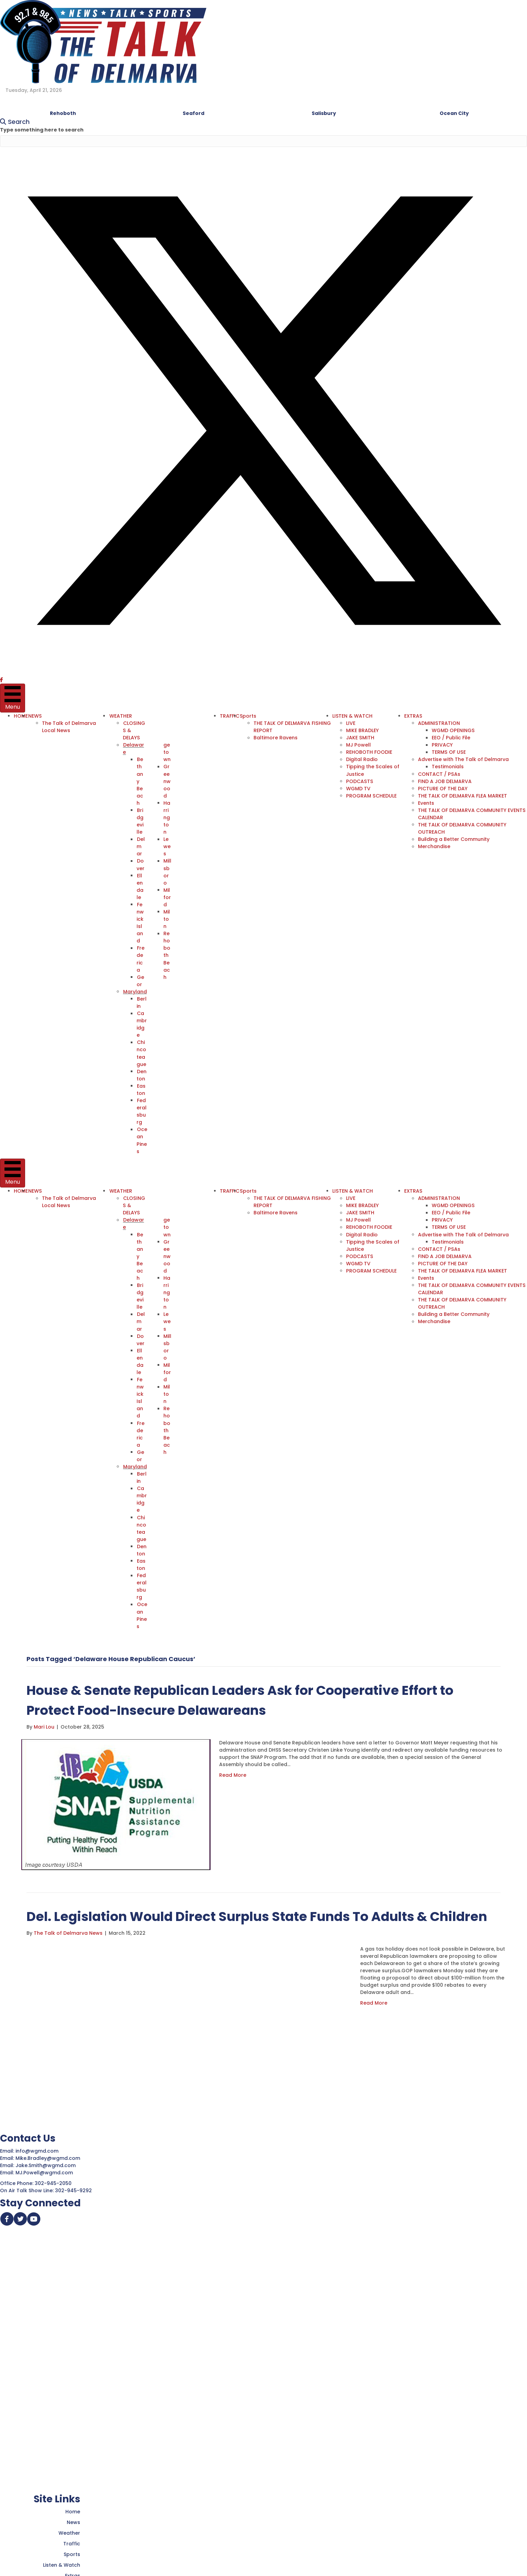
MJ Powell (357, 744)
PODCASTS (358, 781)
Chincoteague (142, 1052)
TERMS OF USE (447, 752)
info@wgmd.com (37, 2147)
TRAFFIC (229, 715)
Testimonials (447, 766)
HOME (21, 715)
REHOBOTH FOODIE (368, 752)
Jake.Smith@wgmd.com (46, 2161)
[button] (263, 672)
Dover (141, 864)
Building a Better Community (453, 838)
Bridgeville (140, 820)
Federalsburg (142, 1110)
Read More (232, 1771)
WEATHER (120, 715)
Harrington (166, 817)
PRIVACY (441, 744)
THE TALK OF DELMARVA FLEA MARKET (461, 795)
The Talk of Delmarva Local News (69, 727)
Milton (166, 918)
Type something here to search (42, 129)
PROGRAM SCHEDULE (370, 795)
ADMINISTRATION (438, 723)
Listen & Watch (61, 2561)
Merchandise (433, 846)
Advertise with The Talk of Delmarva (462, 759)
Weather (69, 2529)
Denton (142, 1074)
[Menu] (12, 698)
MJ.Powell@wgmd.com (45, 2169)
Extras (72, 2572)
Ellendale (140, 886)
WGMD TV (357, 788)
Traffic (71, 2540)
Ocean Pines (142, 1139)
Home (72, 2508)
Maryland (135, 990)
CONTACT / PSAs (438, 773)
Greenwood (167, 781)
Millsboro (167, 871)
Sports (247, 715)
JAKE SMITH (359, 737)
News (73, 2518)
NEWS (34, 715)
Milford (167, 896)
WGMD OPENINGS (452, 730)
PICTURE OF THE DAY (441, 788)
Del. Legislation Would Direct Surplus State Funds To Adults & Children (259, 1913)
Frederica (140, 958)
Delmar (141, 846)
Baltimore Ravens (275, 737)
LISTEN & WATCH (352, 715)
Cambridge (142, 1023)
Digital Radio (361, 759)
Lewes (167, 846)
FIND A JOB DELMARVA (444, 781)
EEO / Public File (450, 737)
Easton (141, 1088)
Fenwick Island (140, 921)
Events (425, 802)
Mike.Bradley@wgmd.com (47, 2154)
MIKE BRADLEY (361, 730)
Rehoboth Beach (166, 954)
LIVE (350, 723)
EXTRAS (412, 715)
